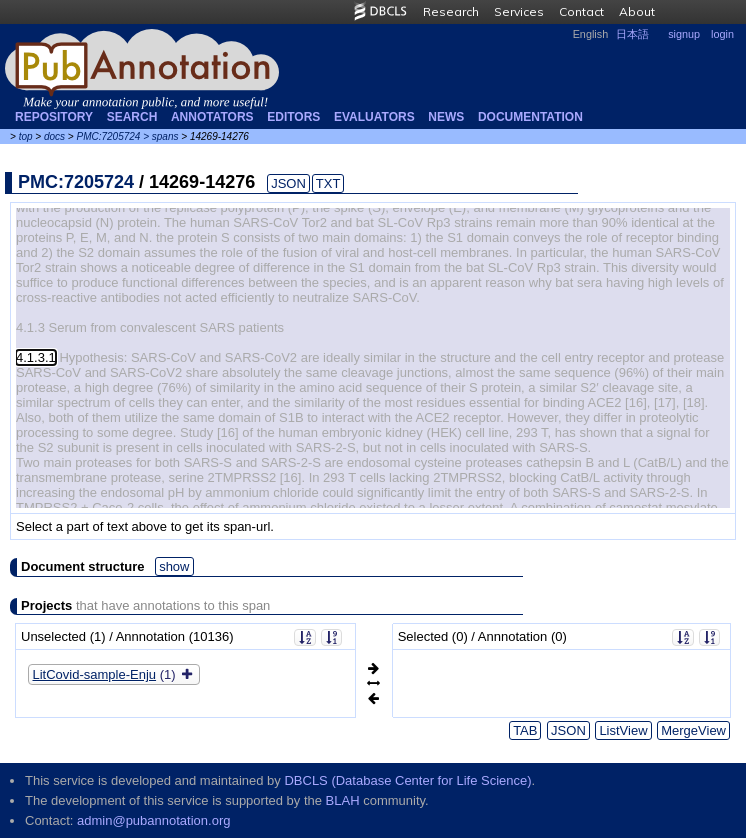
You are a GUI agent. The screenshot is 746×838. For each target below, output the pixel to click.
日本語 (632, 34)
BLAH (343, 800)
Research (451, 11)
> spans (160, 136)
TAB (525, 730)
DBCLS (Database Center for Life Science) (407, 780)
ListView (623, 730)
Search (132, 117)
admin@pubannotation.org (153, 820)
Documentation (530, 117)
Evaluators (374, 117)
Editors (293, 117)
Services (519, 11)
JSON (288, 183)
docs (54, 136)
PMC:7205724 (108, 136)
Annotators (212, 117)
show (174, 566)
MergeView (693, 730)
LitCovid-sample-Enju (95, 674)
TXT (328, 183)
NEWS (446, 117)
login (722, 34)
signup (684, 34)
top (26, 136)
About (637, 11)
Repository (54, 117)
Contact (581, 11)
